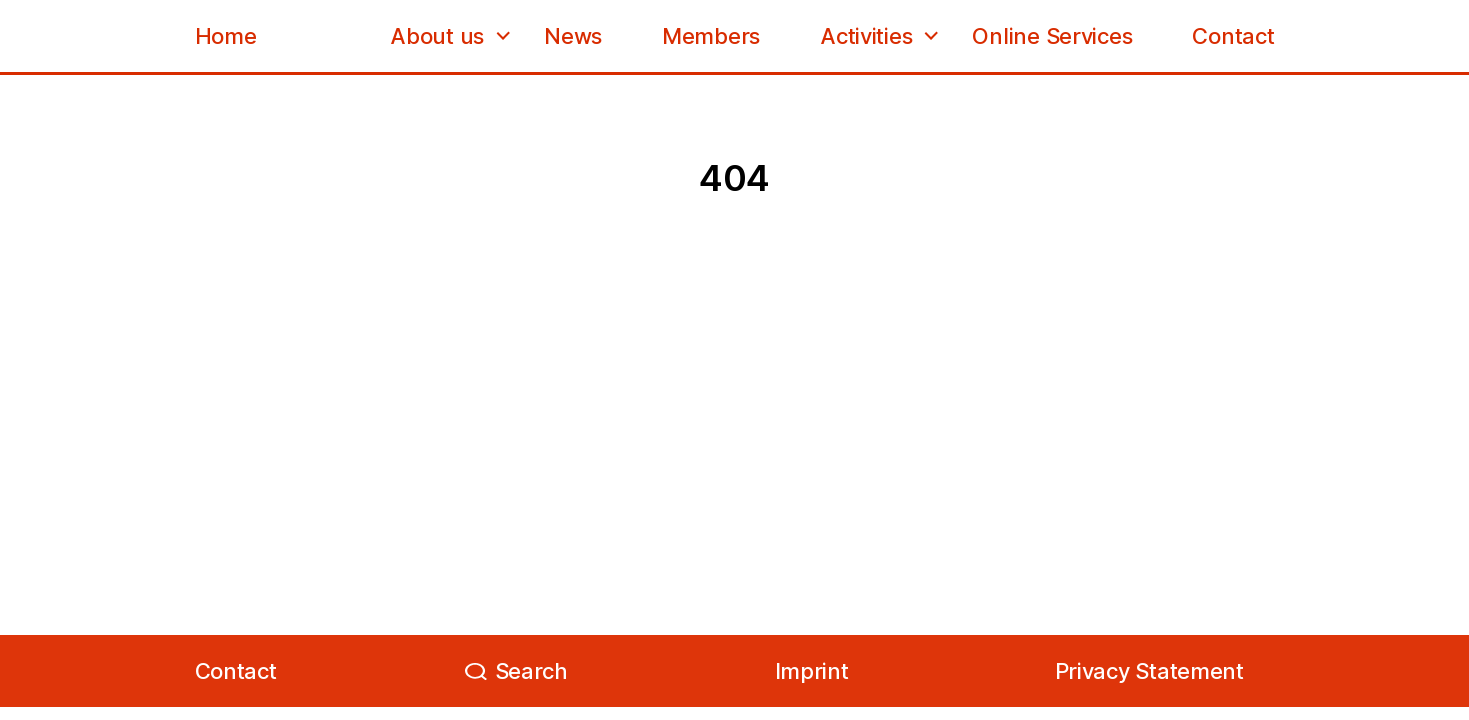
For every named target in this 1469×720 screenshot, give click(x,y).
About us (437, 36)
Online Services (1052, 36)
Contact (1233, 36)
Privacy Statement (1149, 671)
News (573, 36)
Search (531, 671)
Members (711, 36)
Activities (866, 36)
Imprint (812, 671)
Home (226, 36)
